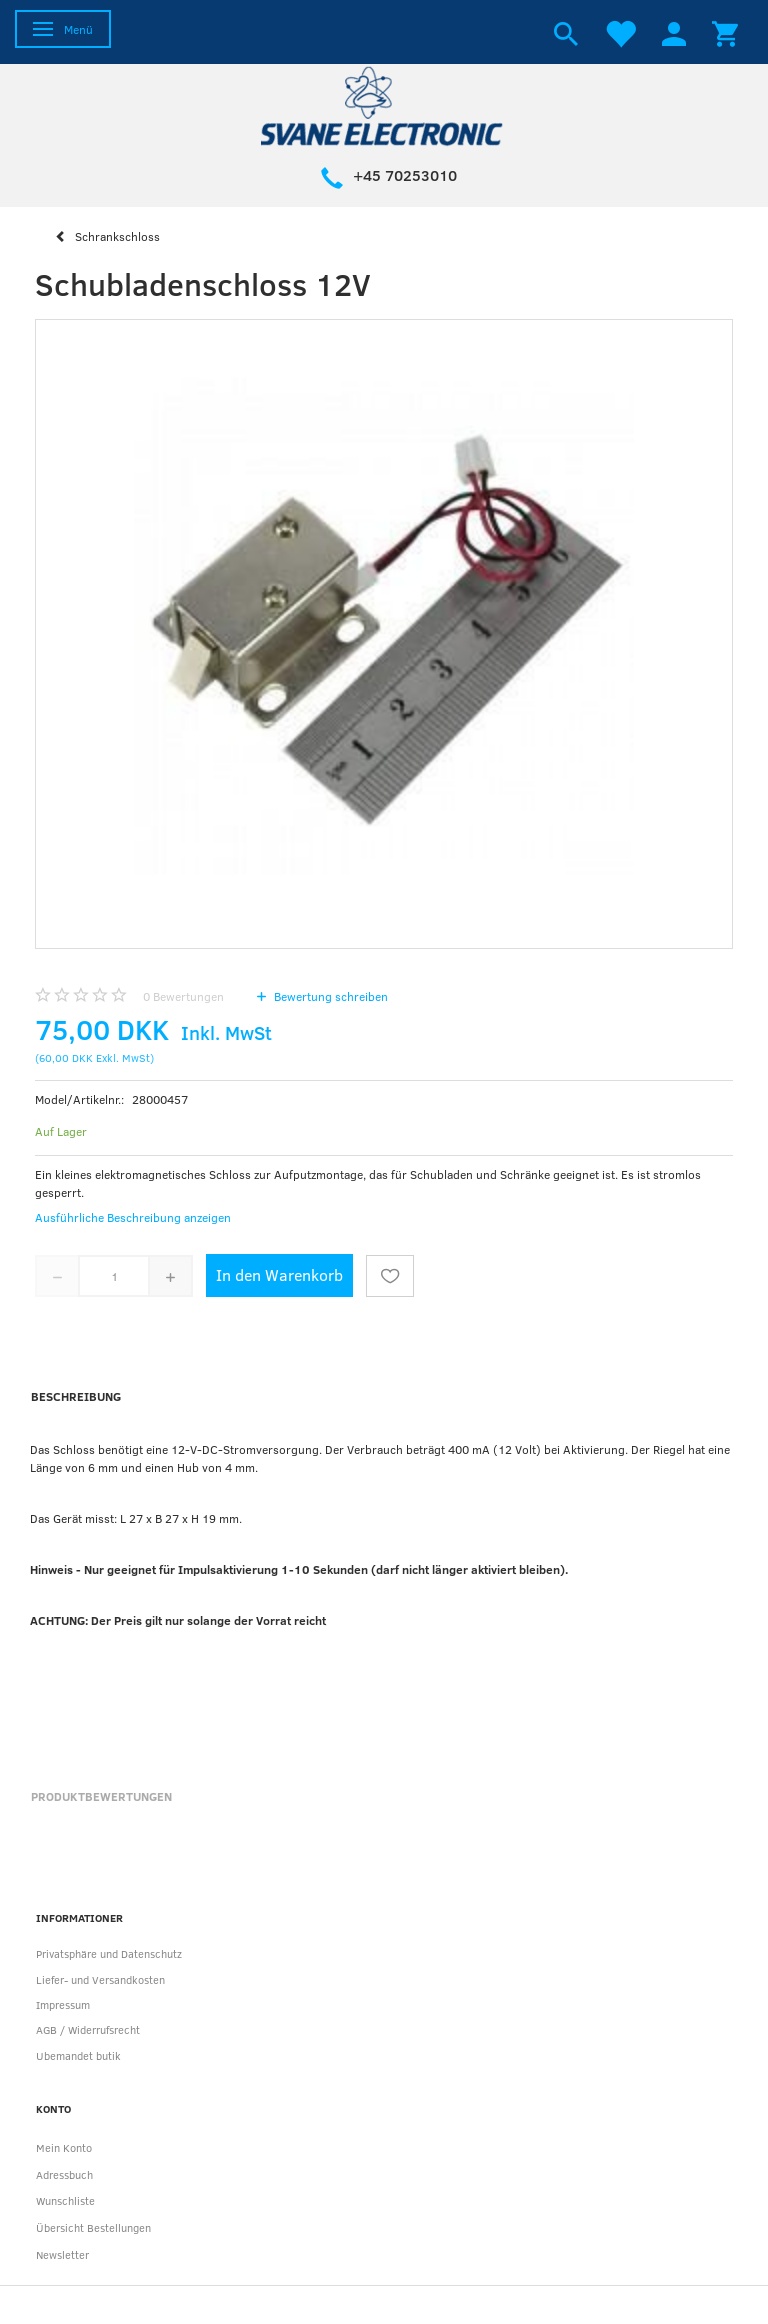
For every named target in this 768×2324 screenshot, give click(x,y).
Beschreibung (76, 1396)
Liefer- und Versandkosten (100, 1979)
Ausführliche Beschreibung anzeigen (133, 1217)
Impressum (63, 2004)
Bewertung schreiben (329, 996)
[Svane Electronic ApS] (384, 104)
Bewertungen (183, 996)
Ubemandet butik (78, 2055)
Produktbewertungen (101, 1796)
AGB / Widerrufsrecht (88, 2029)
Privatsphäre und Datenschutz (109, 1953)
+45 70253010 (405, 175)
